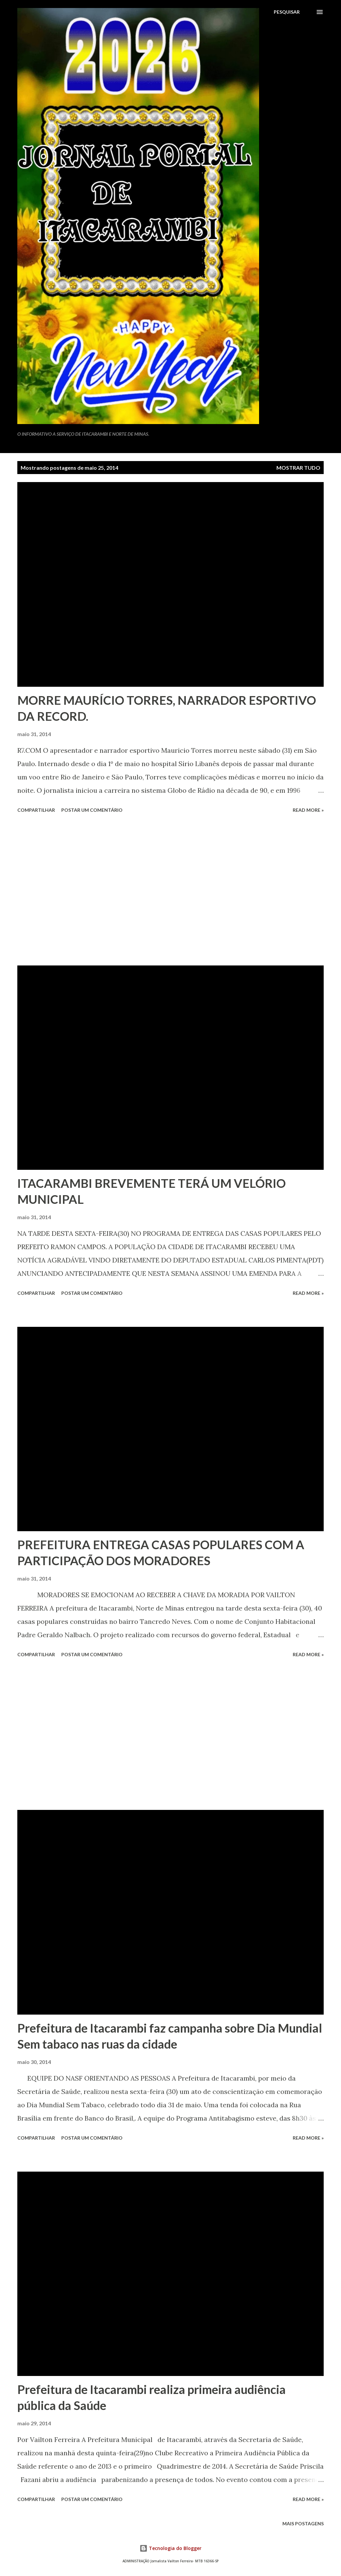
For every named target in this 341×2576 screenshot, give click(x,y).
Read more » (308, 810)
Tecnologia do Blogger (170, 2548)
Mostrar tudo (298, 467)
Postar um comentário (92, 810)
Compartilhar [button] (36, 810)
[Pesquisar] (287, 12)
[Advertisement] (170, 890)
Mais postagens (303, 2523)
